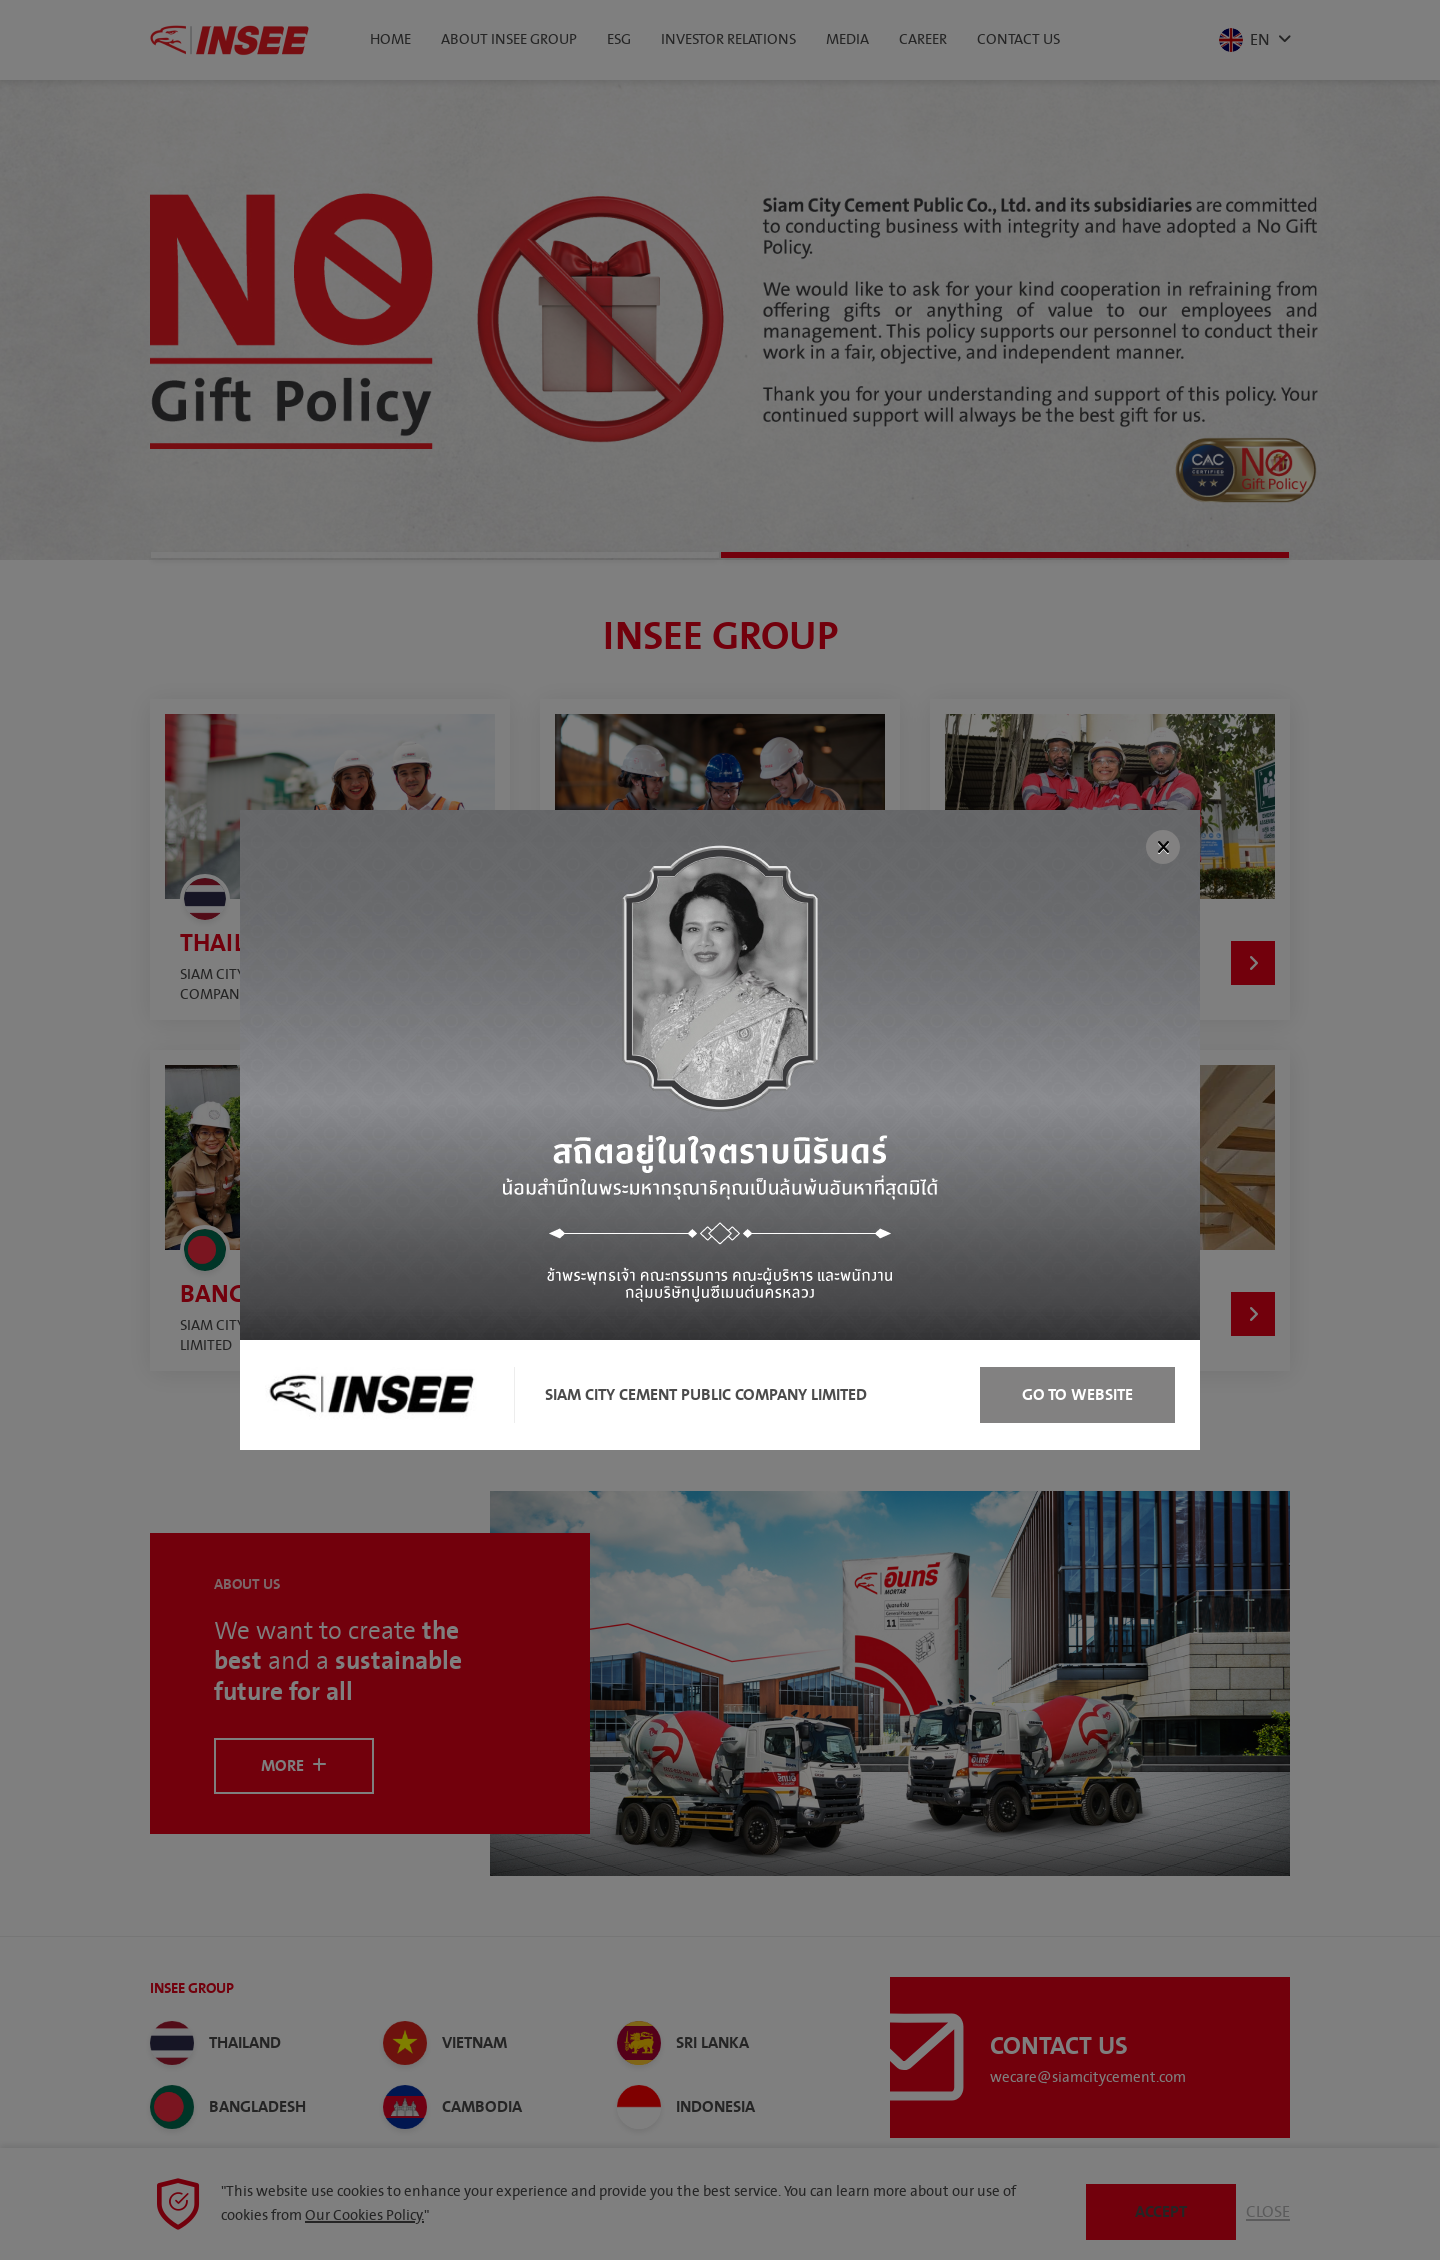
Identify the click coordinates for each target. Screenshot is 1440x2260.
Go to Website (1077, 1395)
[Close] (1163, 847)
